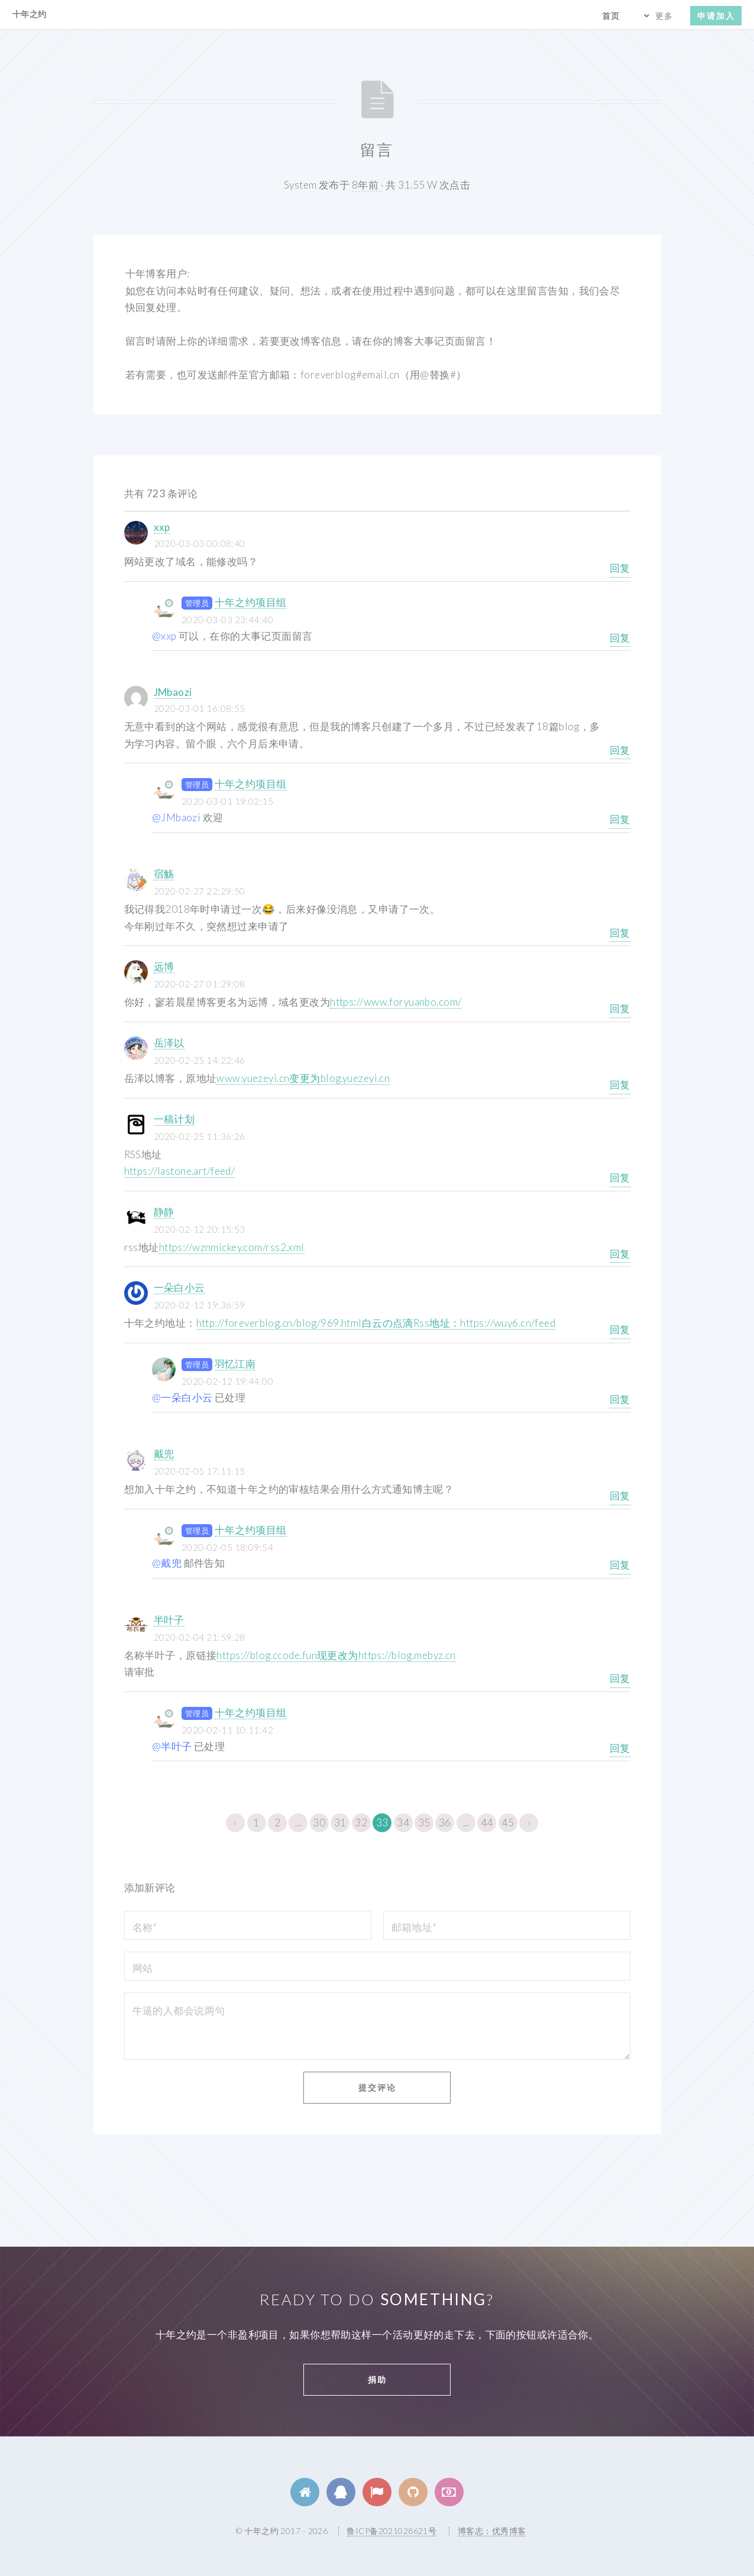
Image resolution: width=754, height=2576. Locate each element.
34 (403, 1822)
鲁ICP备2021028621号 (391, 2531)
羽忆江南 (235, 1363)
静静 (164, 1212)
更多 (664, 16)
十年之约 (29, 14)
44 (487, 1822)
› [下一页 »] (529, 1822)
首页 (611, 16)
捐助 (377, 2379)
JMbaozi (173, 692)
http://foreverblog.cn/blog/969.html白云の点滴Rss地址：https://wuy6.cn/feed (376, 1323)
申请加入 (716, 16)
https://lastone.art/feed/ (179, 1171)
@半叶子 (172, 1746)
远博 (164, 966)
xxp (162, 527)
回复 (620, 568)
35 (424, 1822)
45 (507, 1822)
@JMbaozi (176, 817)
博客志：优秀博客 (492, 2531)
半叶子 (169, 1619)
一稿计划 (174, 1119)
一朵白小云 (179, 1287)
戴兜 (164, 1453)
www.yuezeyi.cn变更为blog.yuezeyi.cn (303, 1078)
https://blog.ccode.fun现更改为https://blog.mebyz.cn (335, 1655)
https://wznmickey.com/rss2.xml (232, 1247)
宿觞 (164, 873)
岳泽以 (169, 1042)
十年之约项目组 (251, 602)
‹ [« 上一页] (235, 1822)
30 (319, 1822)
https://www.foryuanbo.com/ (395, 1002)
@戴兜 (167, 1563)
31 (340, 1822)
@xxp (164, 636)
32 (361, 1822)
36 (445, 1822)
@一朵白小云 (182, 1397)
